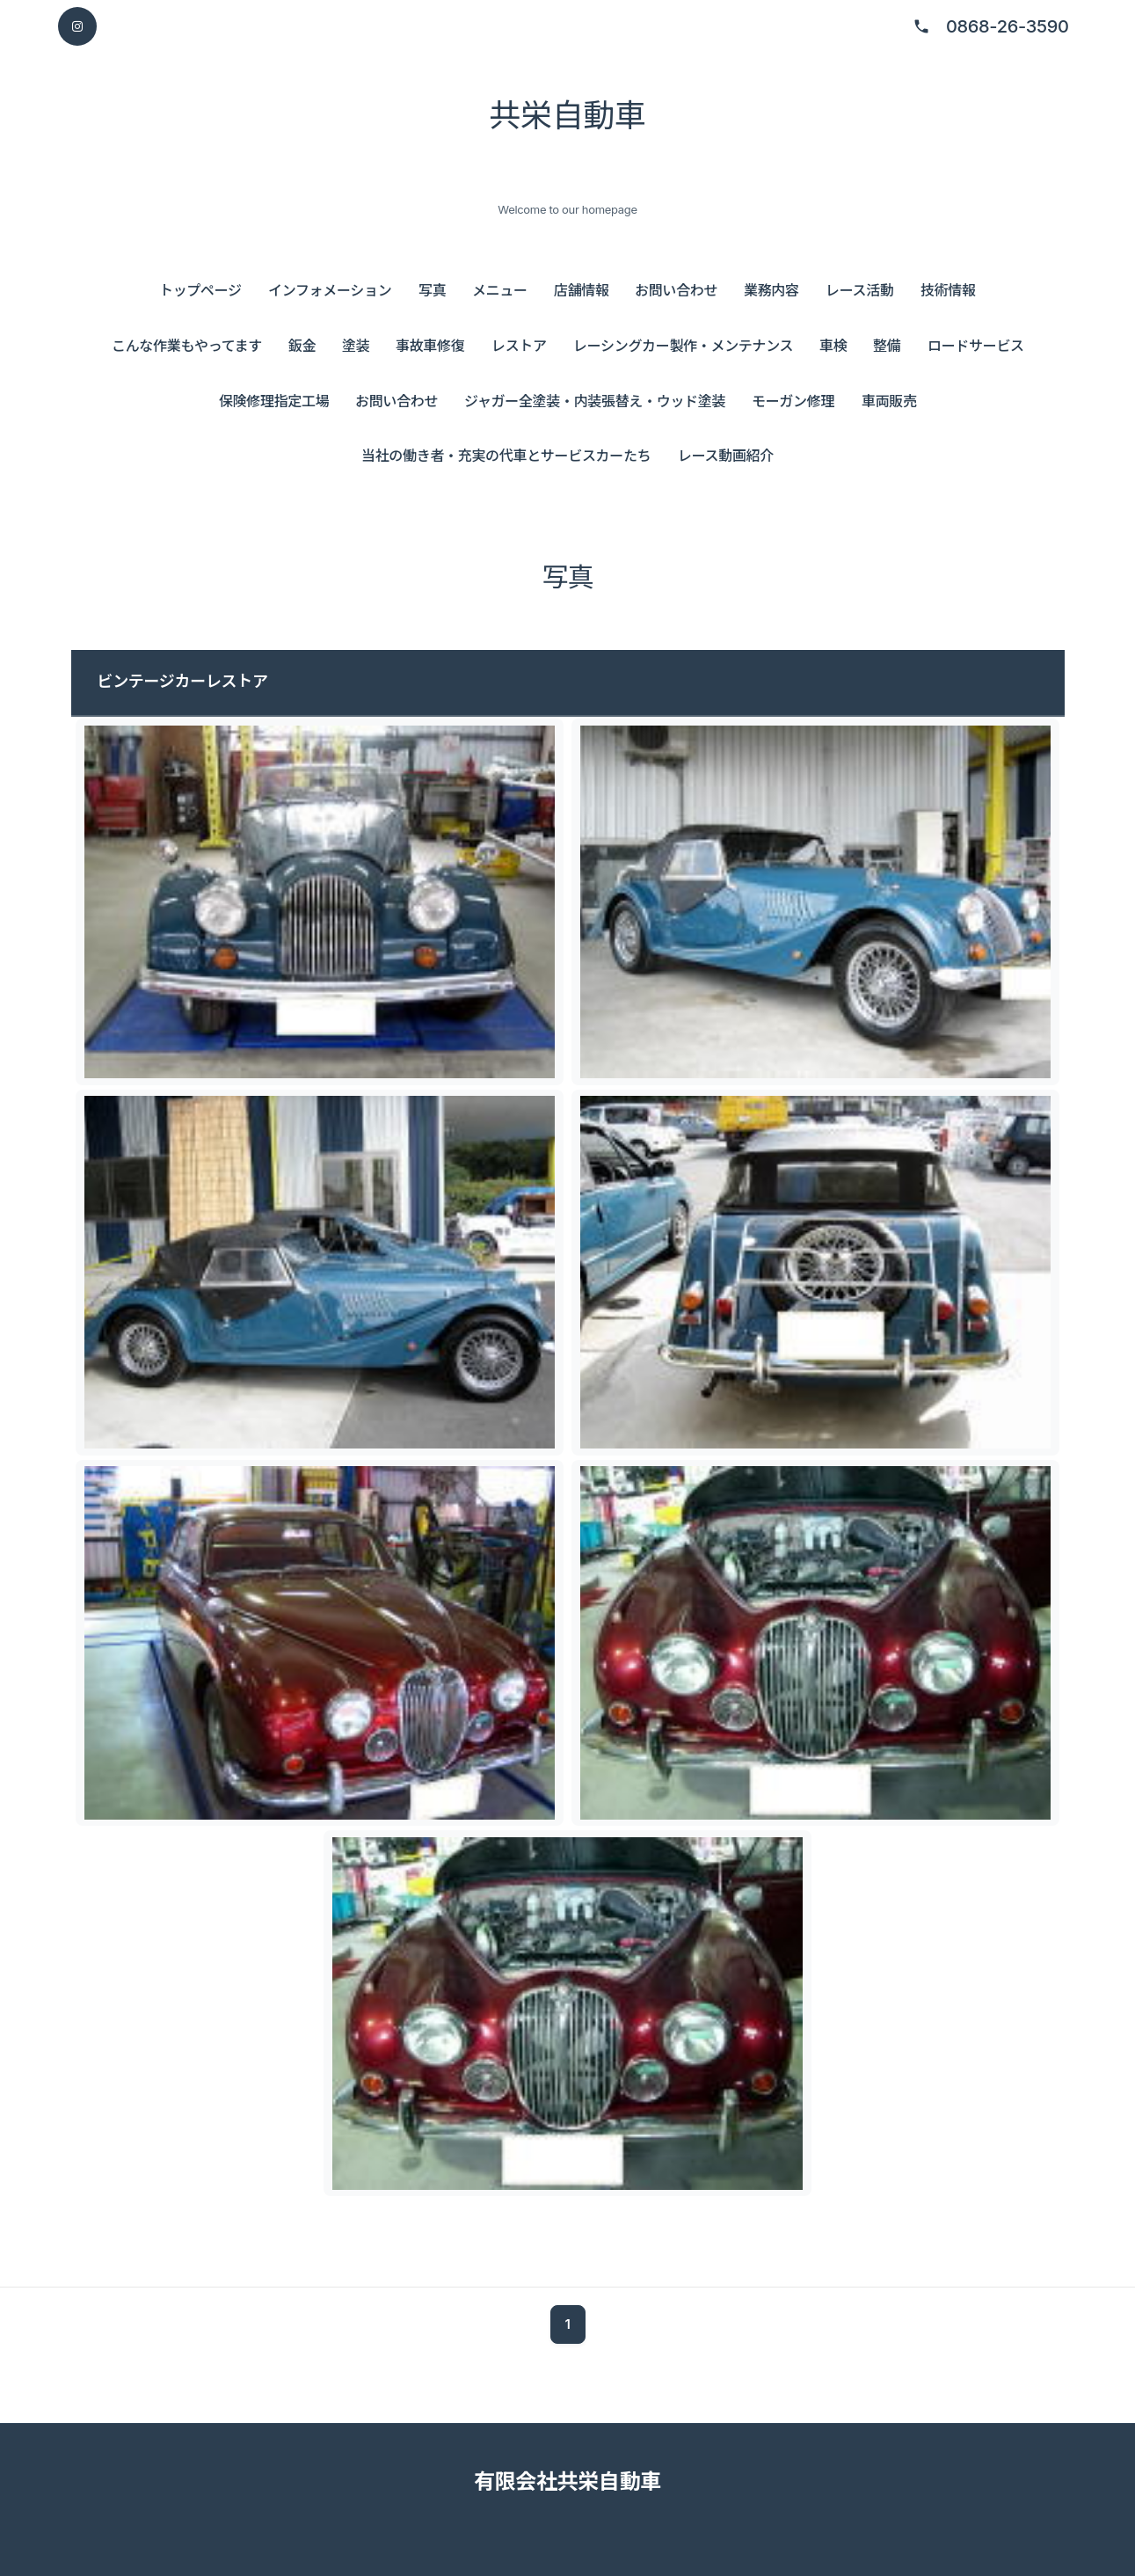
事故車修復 (430, 345)
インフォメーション (329, 290)
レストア (519, 345)
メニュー (499, 290)
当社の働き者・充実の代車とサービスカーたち (506, 455)
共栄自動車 (567, 115)
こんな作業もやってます (187, 345)
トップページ (200, 290)
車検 (833, 345)
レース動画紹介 (726, 455)
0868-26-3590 (1007, 26)
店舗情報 (581, 290)
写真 (432, 290)
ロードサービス (976, 345)
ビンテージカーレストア (183, 681)
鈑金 (302, 345)
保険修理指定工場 (274, 401)
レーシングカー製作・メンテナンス (683, 345)
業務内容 (771, 290)
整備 (886, 345)
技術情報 (948, 290)
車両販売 (889, 401)
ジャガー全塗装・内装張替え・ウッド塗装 (594, 401)
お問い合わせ (676, 290)
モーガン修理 (793, 401)
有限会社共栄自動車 (567, 2481)
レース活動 (860, 290)
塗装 (355, 345)
